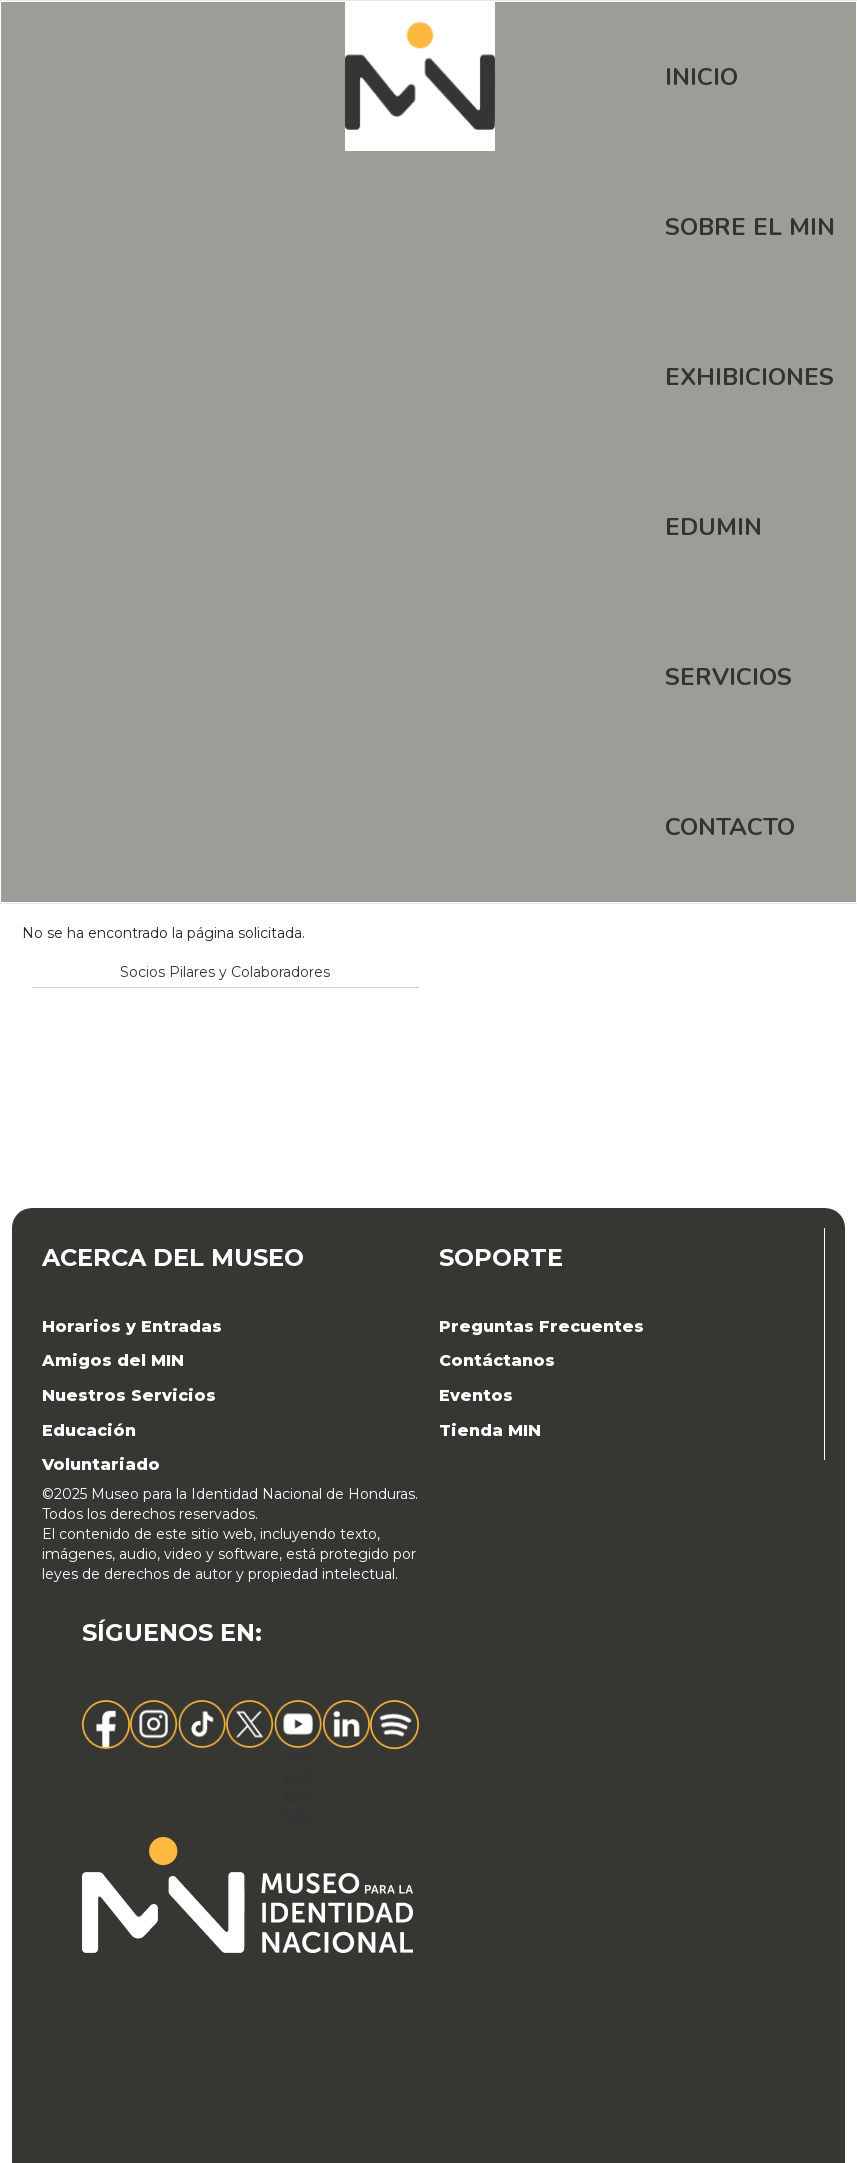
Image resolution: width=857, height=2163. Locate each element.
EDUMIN (713, 527)
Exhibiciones (749, 377)
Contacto (730, 827)
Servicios (728, 677)
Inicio (701, 77)
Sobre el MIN (750, 227)
